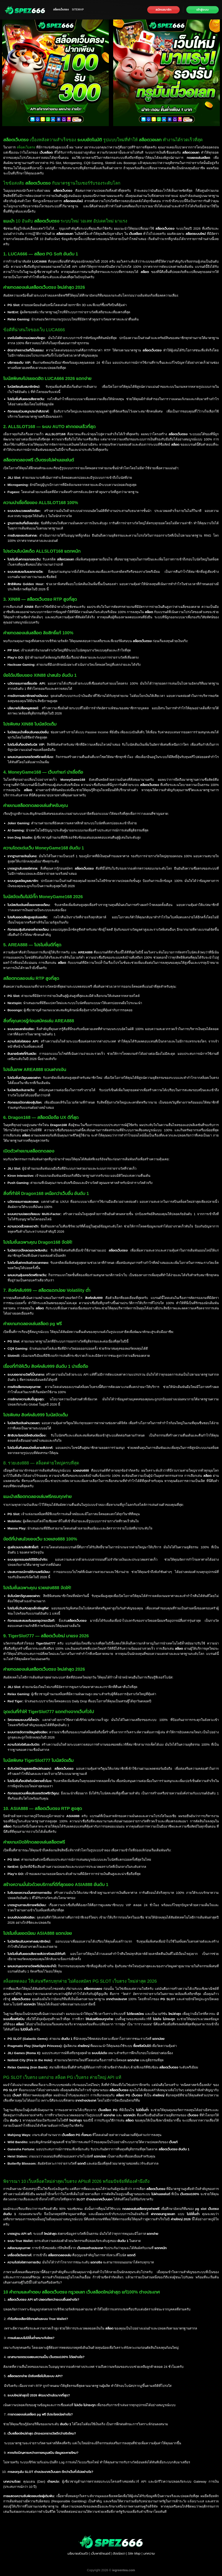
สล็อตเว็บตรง (61, 9)
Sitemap (78, 9)
